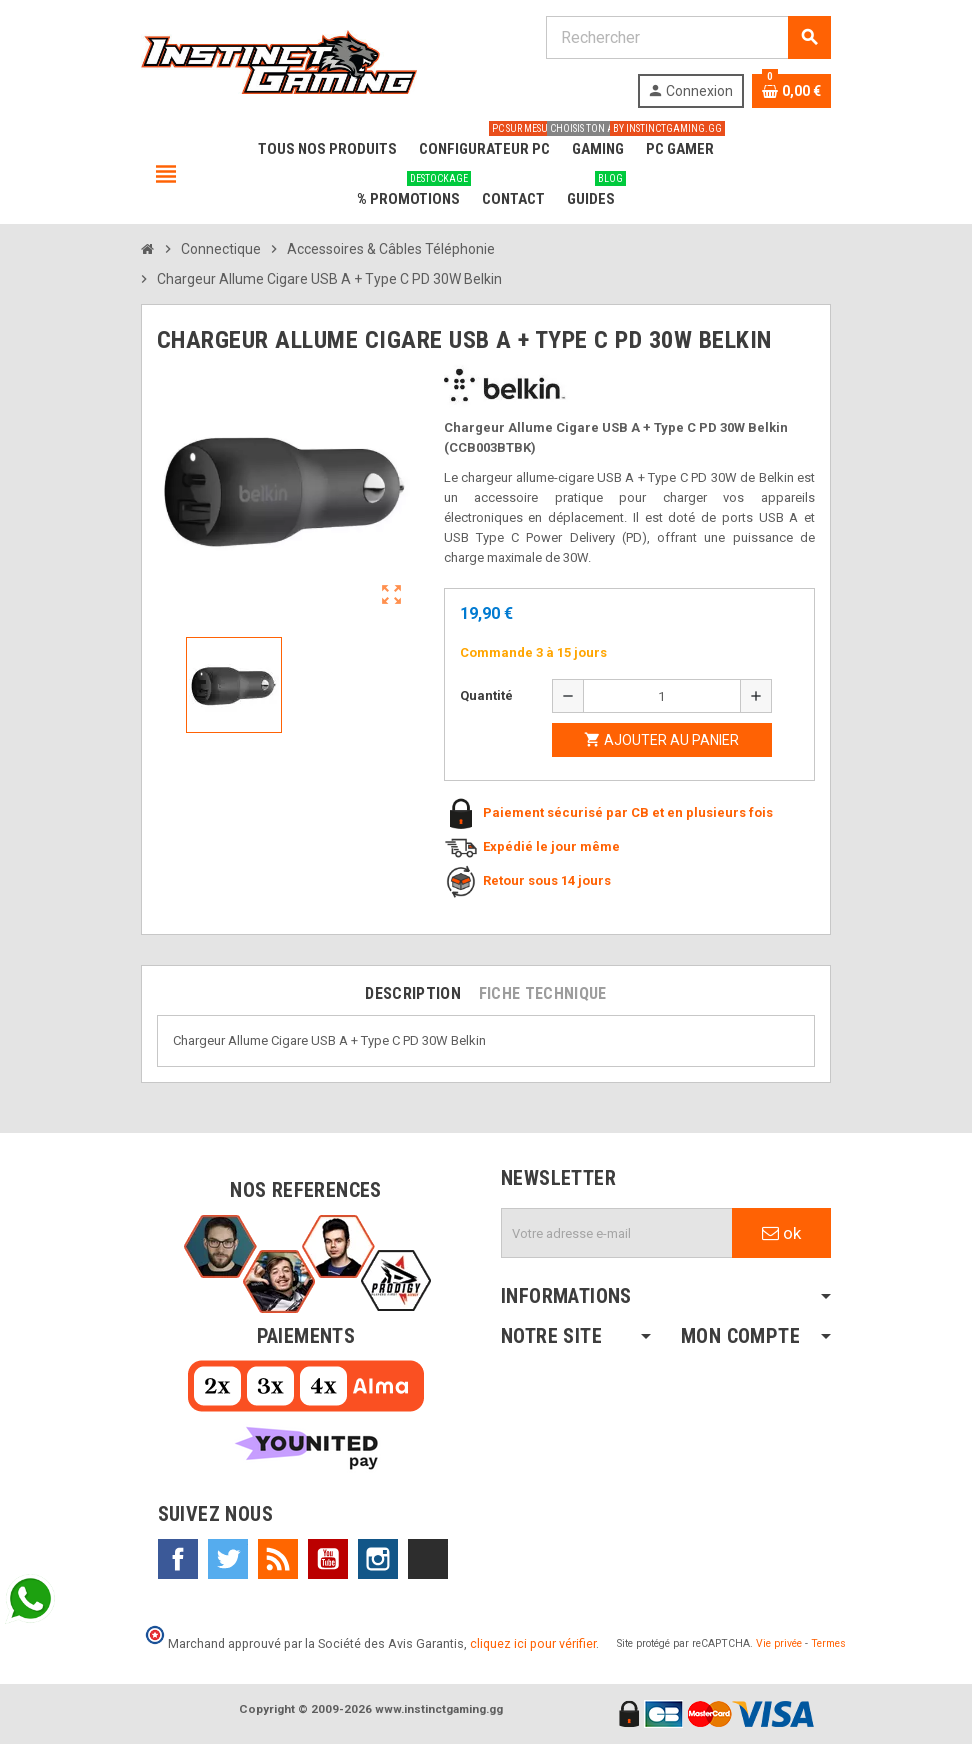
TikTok (428, 1559)
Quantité (486, 695)
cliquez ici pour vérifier (533, 1643)
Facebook (178, 1559)
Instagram (378, 1559)
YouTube (328, 1559)
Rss (278, 1559)
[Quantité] (662, 696)
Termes (828, 1643)
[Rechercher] (688, 37)
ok (781, 1233)
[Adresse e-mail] (617, 1233)
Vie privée (779, 1643)
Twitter (228, 1559)
